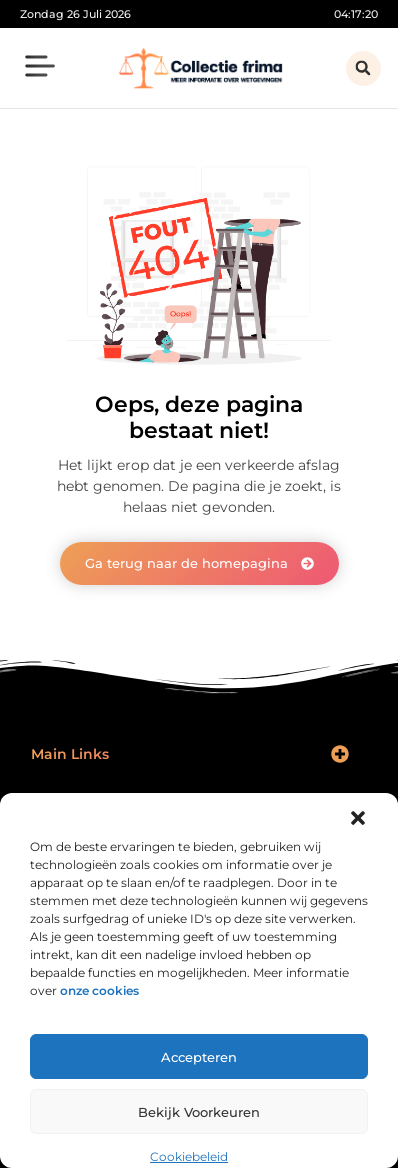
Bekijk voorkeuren (199, 1112)
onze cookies (99, 990)
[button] (358, 818)
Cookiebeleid (189, 1156)
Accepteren (199, 1057)
